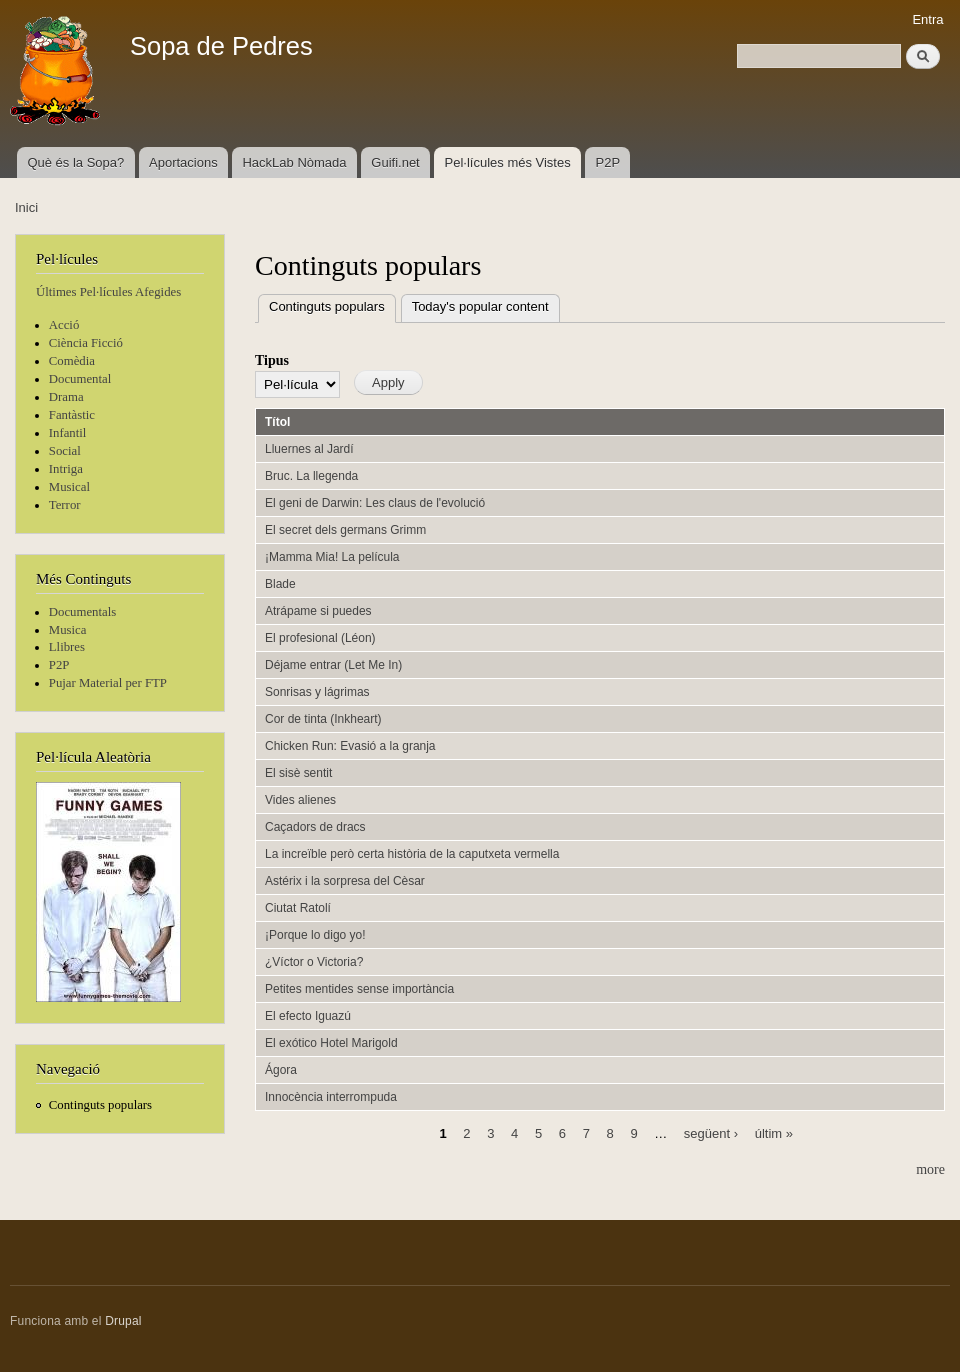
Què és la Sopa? (75, 162)
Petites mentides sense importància (359, 989)
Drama (66, 397)
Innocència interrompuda (331, 1097)
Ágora (281, 1070)
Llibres (67, 647)
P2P (608, 162)
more (930, 1169)
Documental (80, 379)
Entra (927, 19)
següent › (711, 1133)
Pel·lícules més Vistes (508, 162)
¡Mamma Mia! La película (332, 557)
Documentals (82, 612)
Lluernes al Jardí (309, 449)
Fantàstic (72, 415)
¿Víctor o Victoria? (314, 962)
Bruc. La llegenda (311, 476)
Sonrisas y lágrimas (317, 692)
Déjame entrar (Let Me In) (333, 665)
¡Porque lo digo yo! (315, 935)
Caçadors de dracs (315, 827)
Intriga (66, 469)
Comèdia (72, 361)
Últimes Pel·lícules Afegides (108, 292)
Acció (64, 325)
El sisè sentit (298, 773)
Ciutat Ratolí (298, 908)
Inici (26, 207)
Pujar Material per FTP (108, 683)
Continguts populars (100, 1105)
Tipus (272, 360)
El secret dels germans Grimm (345, 530)
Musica (68, 630)
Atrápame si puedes (318, 611)
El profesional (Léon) (320, 638)
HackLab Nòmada (294, 162)
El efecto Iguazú (308, 1016)
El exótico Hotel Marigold (331, 1043)
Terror (65, 505)
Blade (280, 584)
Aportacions (183, 162)
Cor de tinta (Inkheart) (323, 719)
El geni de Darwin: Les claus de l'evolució (375, 503)
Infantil (68, 433)
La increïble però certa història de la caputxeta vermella (412, 854)
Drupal (123, 1321)
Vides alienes (300, 800)
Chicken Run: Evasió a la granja (350, 746)
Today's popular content (480, 306)
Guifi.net (395, 162)
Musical (69, 487)
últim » (774, 1133)
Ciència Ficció (86, 343)
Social (65, 451)
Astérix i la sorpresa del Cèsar (345, 881)
